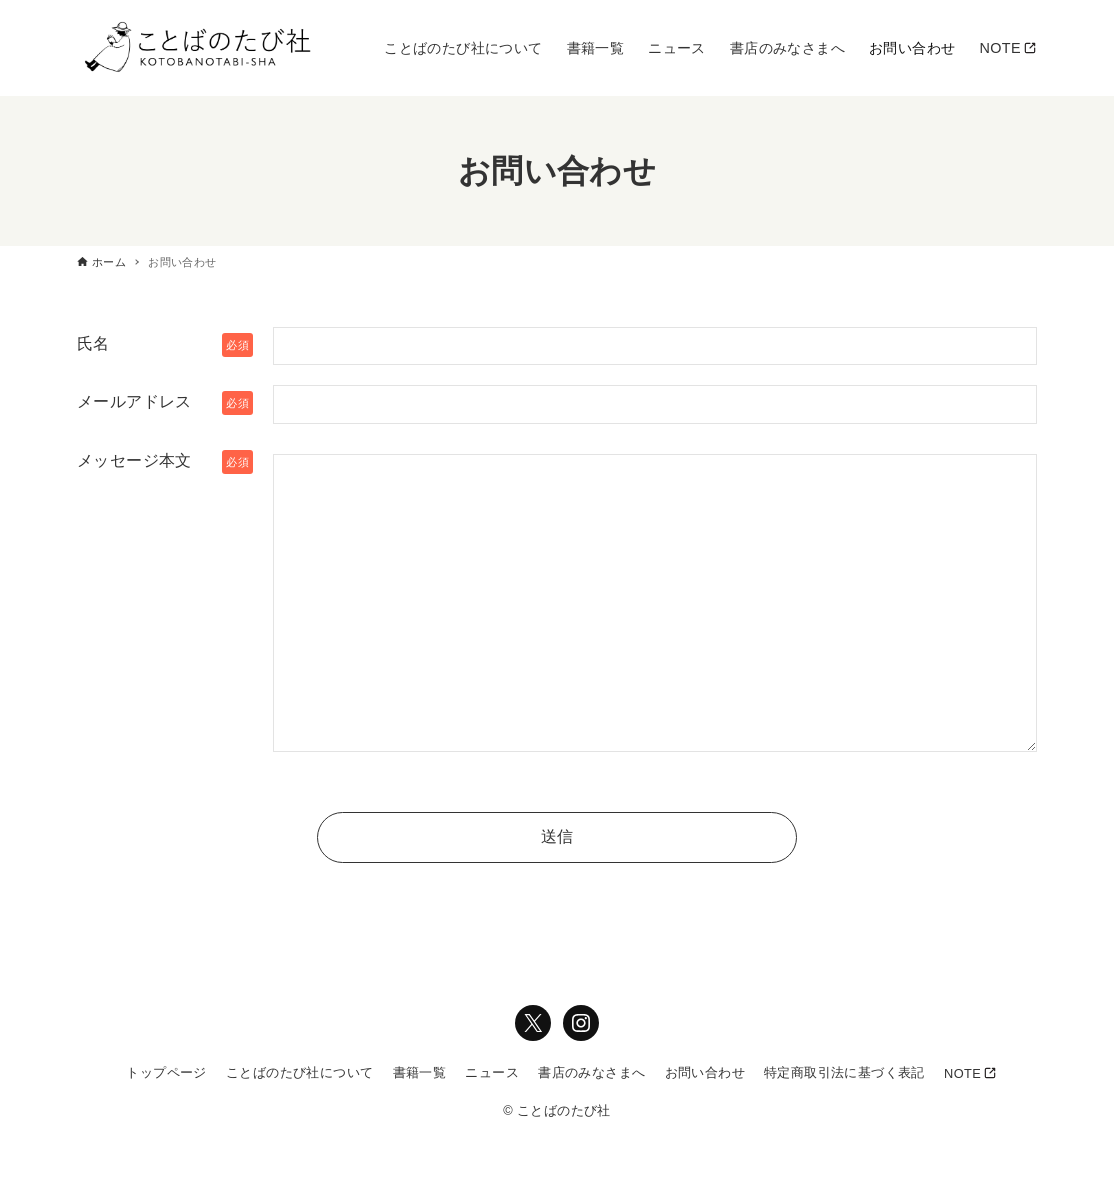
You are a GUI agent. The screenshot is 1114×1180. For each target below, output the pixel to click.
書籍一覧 (420, 1072)
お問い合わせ (705, 1072)
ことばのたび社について (299, 1072)
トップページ (166, 1072)
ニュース (492, 1072)
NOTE (962, 1073)
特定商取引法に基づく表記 (844, 1072)
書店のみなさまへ (591, 1072)
